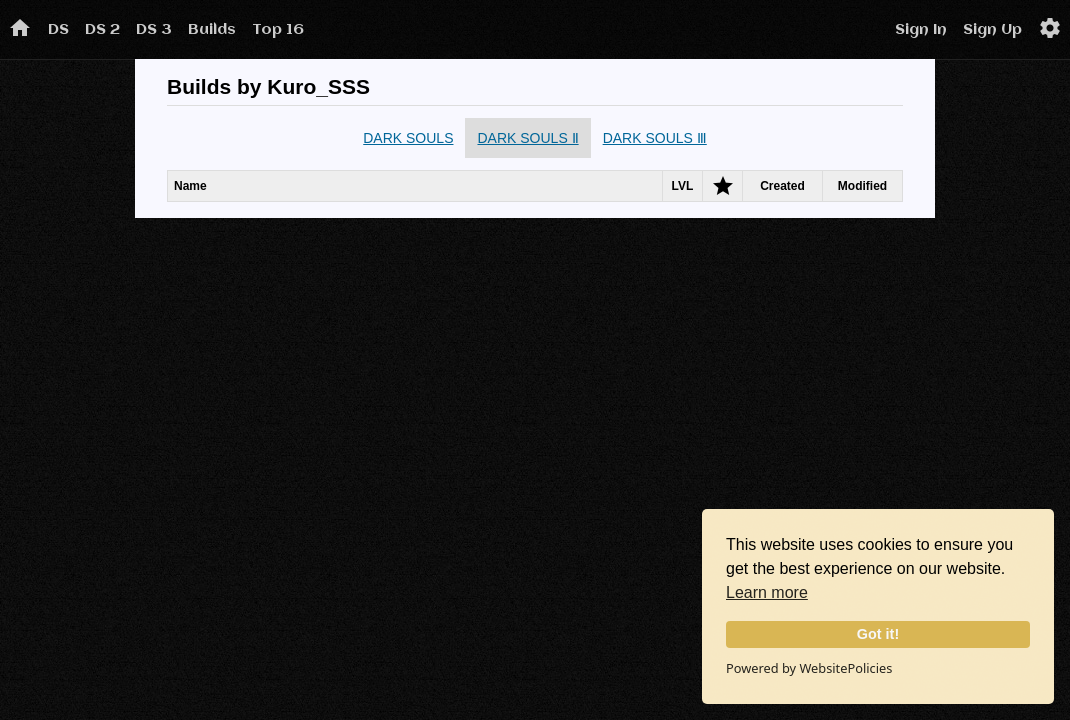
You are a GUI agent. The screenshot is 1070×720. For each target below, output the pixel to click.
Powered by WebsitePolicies (809, 668)
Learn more (767, 592)
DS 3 (154, 30)
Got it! (878, 634)
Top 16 (278, 30)
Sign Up (992, 30)
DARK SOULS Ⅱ (527, 138)
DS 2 (102, 30)
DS (58, 30)
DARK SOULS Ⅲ (655, 138)
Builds (212, 30)
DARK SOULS (408, 138)
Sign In (921, 30)
